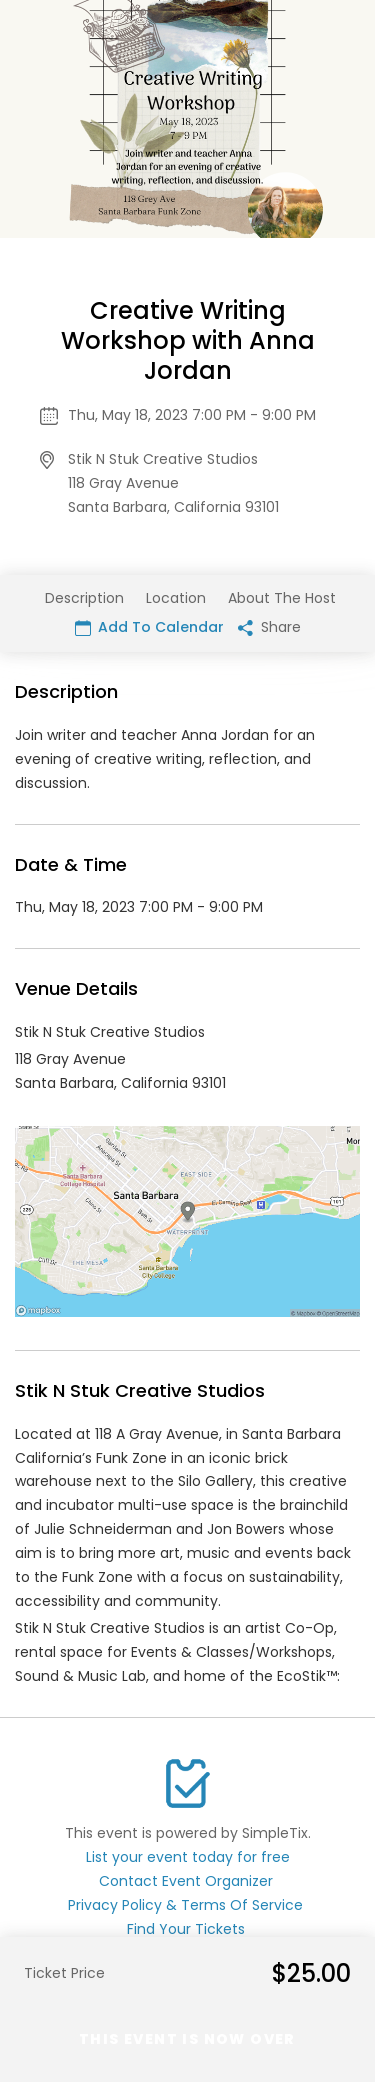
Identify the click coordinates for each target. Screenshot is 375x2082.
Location (176, 598)
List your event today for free (188, 1857)
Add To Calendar (149, 627)
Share (269, 627)
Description (84, 598)
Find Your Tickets (186, 1929)
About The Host (282, 598)
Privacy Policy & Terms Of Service (185, 1905)
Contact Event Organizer (186, 1881)
